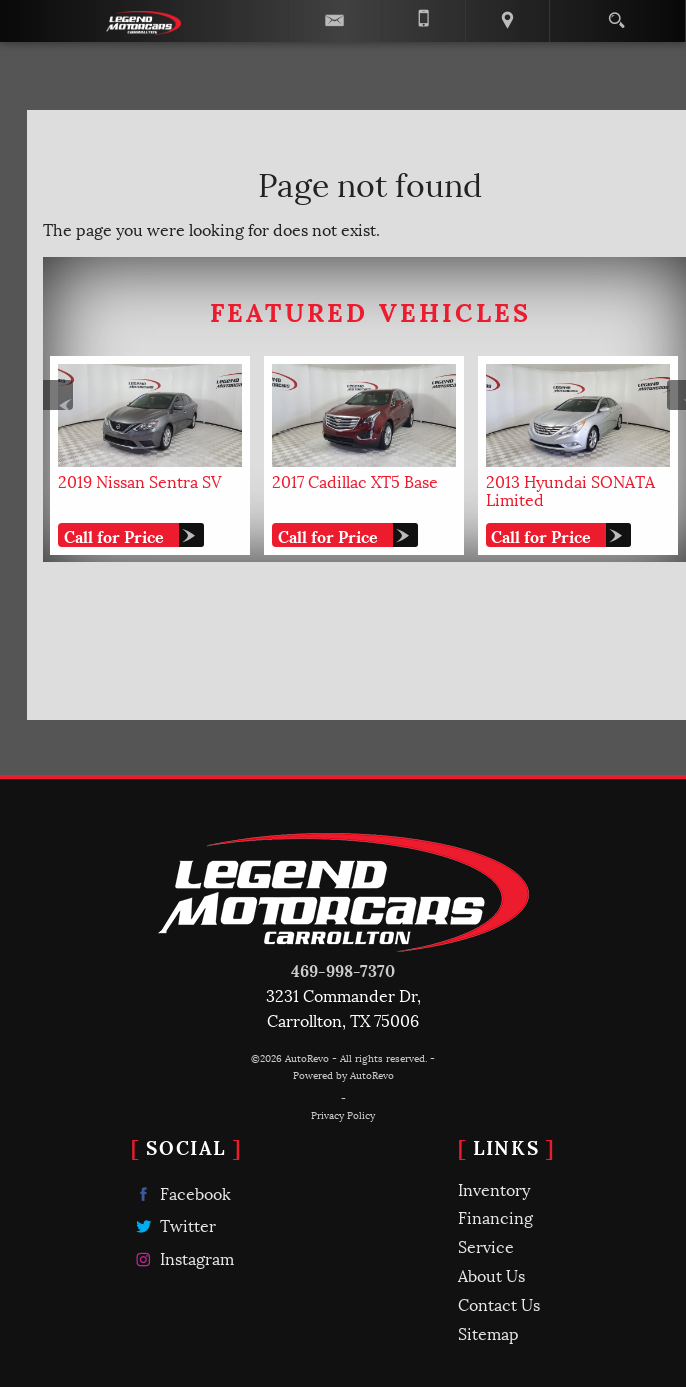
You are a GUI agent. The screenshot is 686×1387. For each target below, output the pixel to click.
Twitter (173, 1225)
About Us (491, 1274)
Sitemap (488, 1332)
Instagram (182, 1258)
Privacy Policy (343, 1114)
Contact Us (499, 1303)
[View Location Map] (507, 21)
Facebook (181, 1193)
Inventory (494, 1188)
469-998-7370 (343, 969)
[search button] (616, 14)
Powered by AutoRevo (343, 1074)
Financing (495, 1216)
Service (486, 1245)
